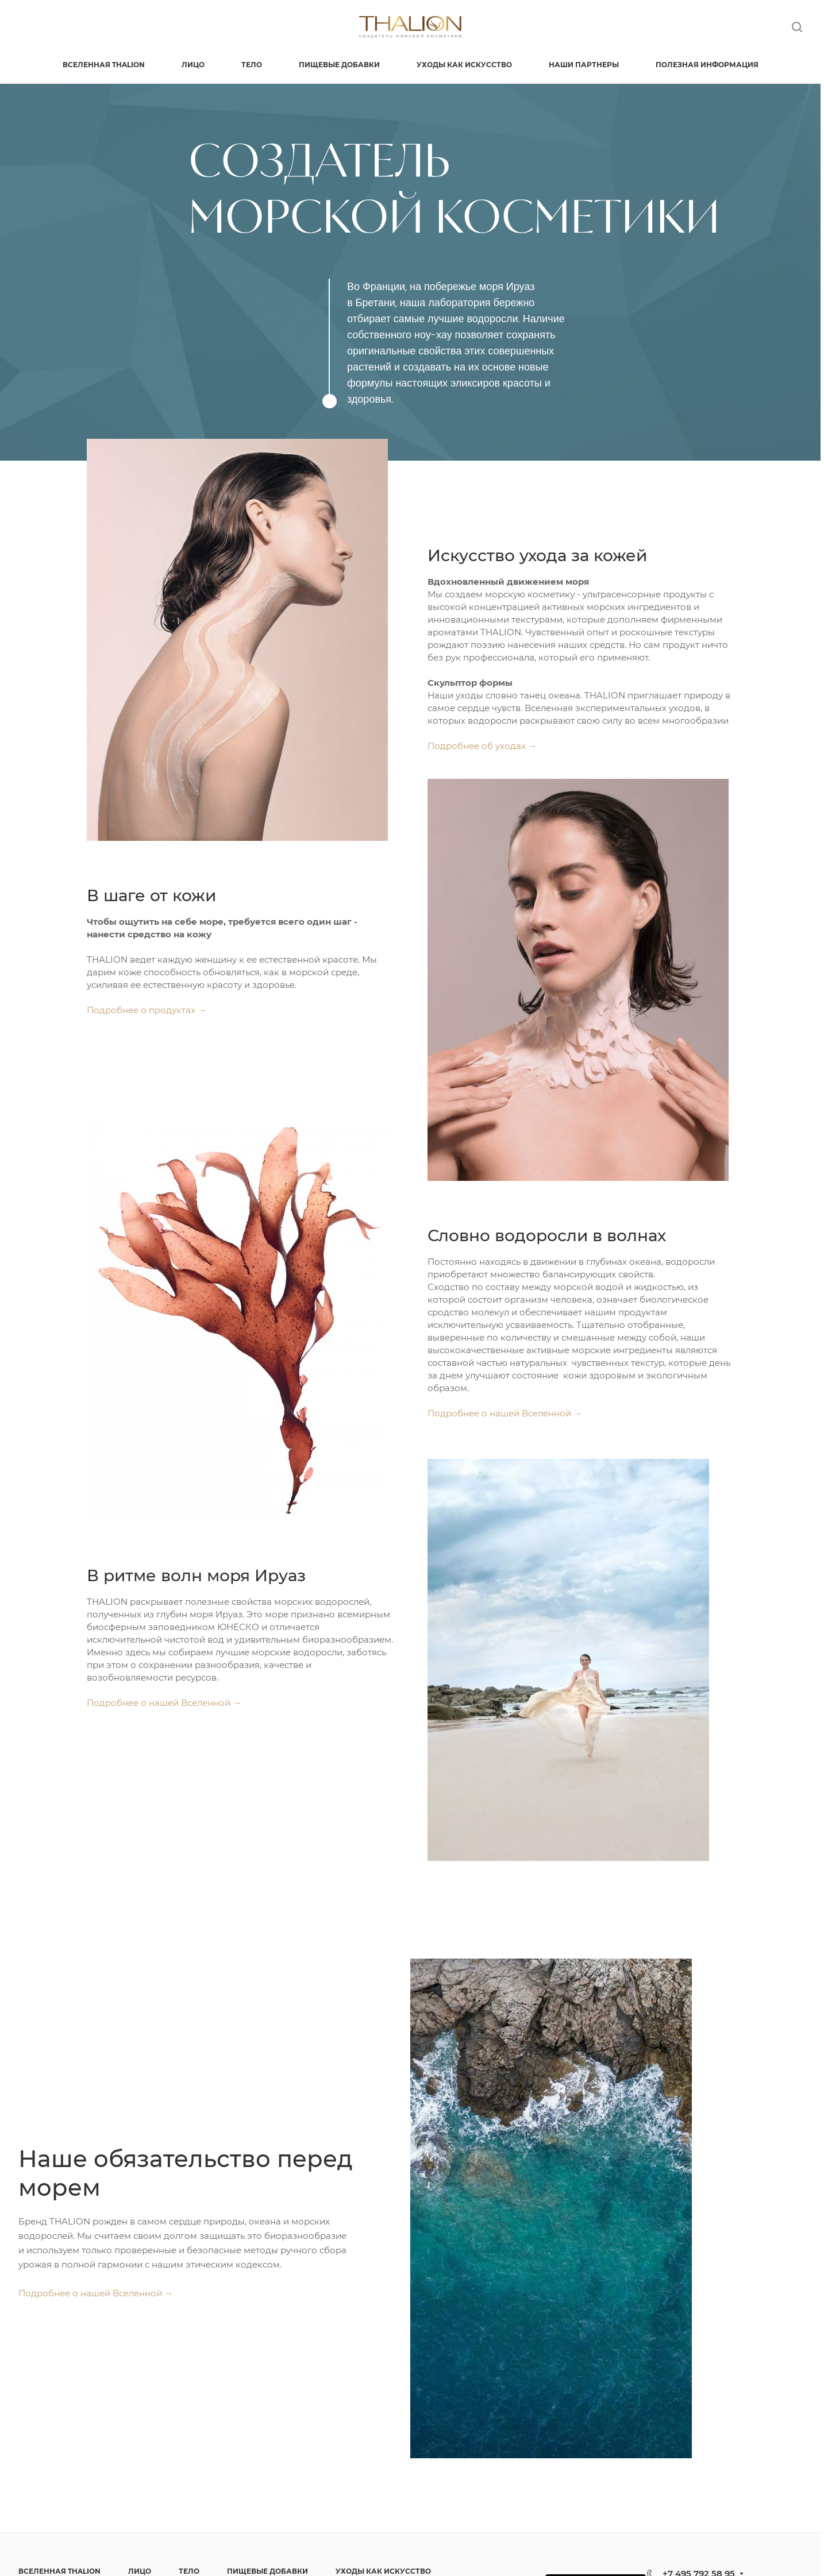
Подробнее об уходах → (482, 745)
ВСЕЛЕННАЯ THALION (59, 2571)
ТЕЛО (189, 2571)
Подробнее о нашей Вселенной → (505, 1413)
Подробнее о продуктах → (146, 1010)
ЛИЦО (139, 2571)
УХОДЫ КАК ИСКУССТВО (383, 2571)
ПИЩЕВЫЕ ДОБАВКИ (267, 2571)
